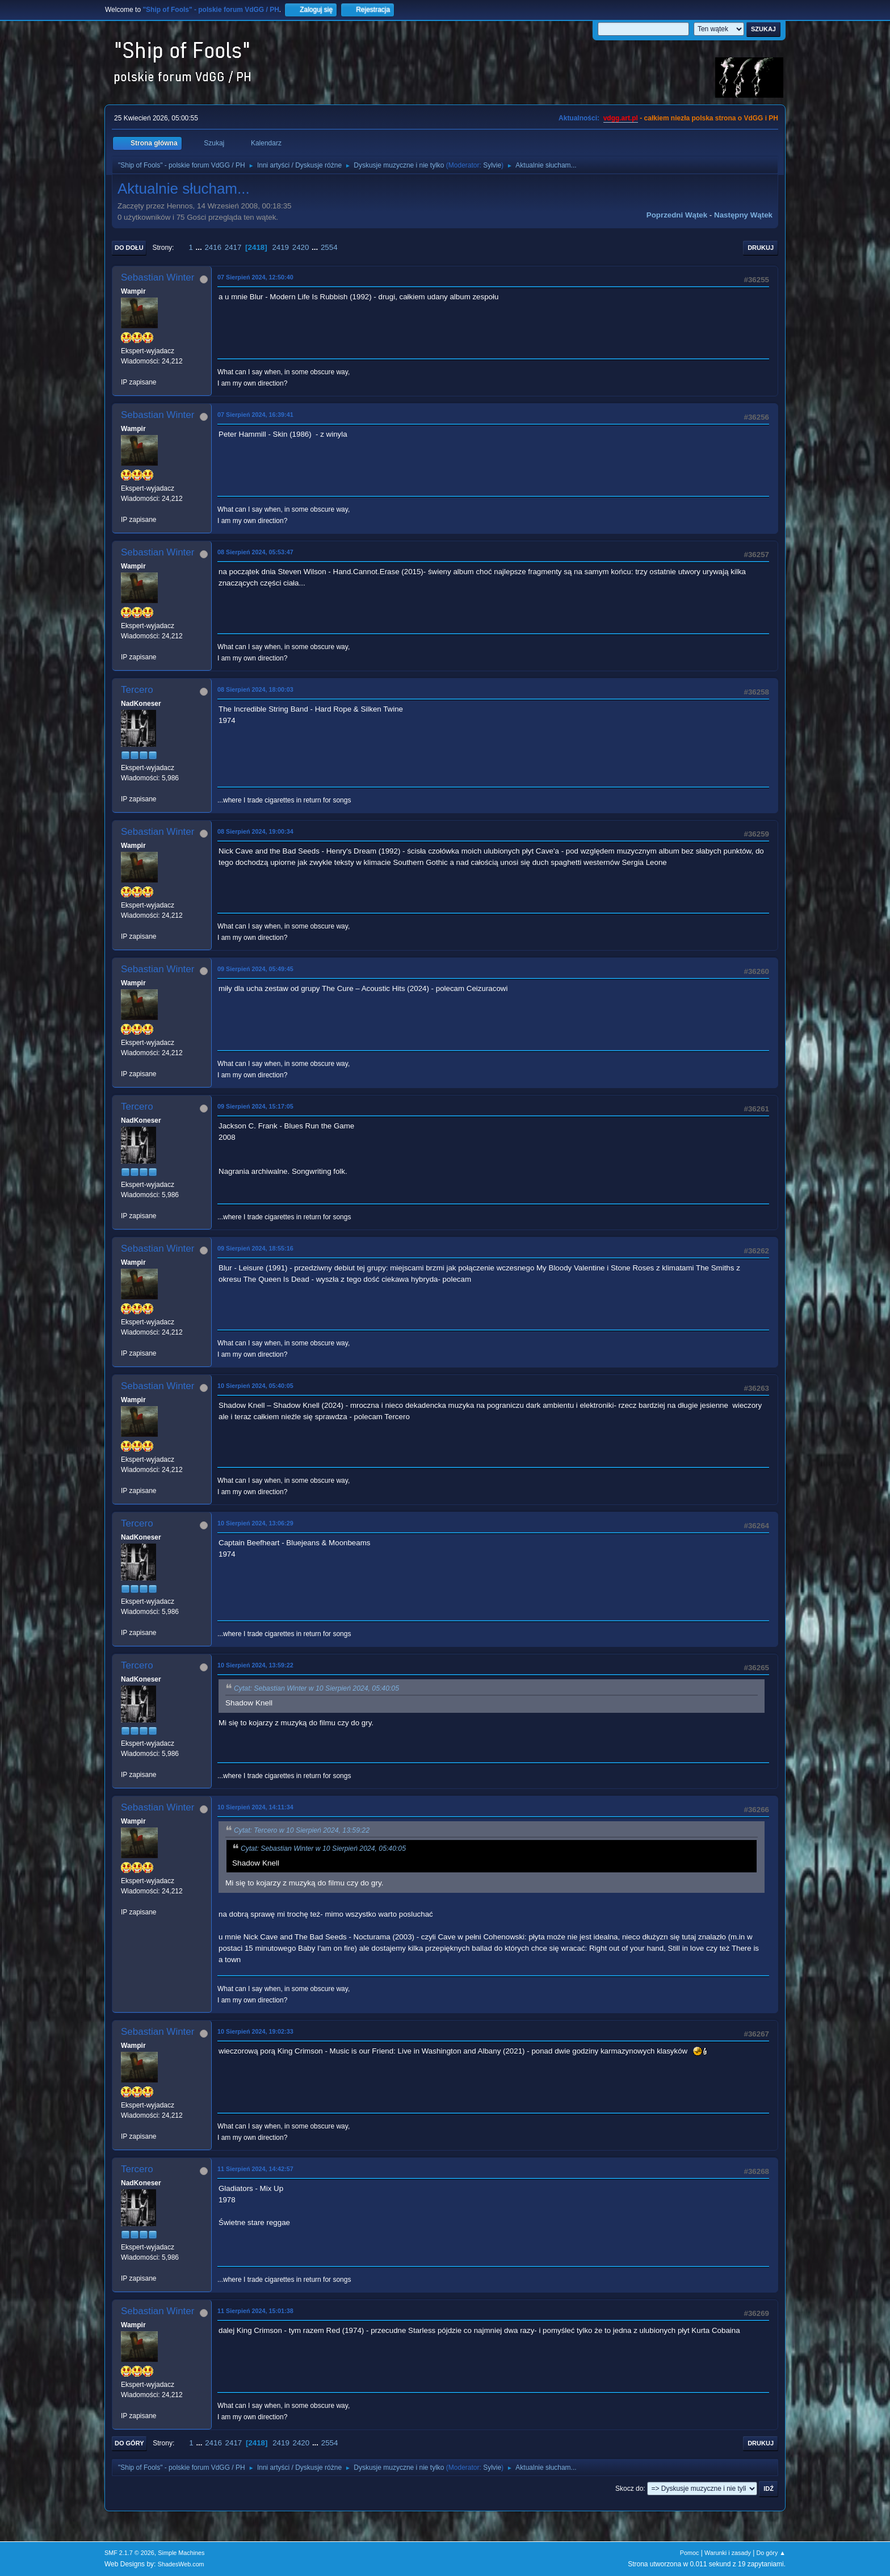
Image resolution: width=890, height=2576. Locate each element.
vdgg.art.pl (620, 118)
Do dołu (129, 247)
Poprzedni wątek (676, 215)
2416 (212, 247)
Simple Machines (181, 2552)
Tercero (137, 689)
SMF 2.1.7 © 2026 (129, 2552)
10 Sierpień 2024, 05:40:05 (255, 1385)
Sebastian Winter (157, 277)
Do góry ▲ (771, 2552)
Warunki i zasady (727, 2552)
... (200, 247)
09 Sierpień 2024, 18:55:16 (255, 1248)
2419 (280, 247)
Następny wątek (743, 215)
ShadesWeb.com (181, 2564)
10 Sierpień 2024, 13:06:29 (255, 1523)
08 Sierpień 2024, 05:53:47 (255, 552)
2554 (329, 247)
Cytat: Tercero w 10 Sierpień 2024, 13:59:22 (302, 1830)
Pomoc (689, 2552)
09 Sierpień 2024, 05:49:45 (255, 968)
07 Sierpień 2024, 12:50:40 (255, 277)
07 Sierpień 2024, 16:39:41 (255, 414)
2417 (233, 247)
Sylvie (492, 165)
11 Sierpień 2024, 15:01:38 (255, 2310)
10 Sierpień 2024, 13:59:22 (255, 1665)
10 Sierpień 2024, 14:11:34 (255, 1807)
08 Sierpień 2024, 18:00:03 (255, 689)
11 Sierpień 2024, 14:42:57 (255, 2168)
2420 (300, 247)
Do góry (129, 2443)
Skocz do (629, 2489)
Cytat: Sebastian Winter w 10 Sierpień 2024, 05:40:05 (316, 1688)
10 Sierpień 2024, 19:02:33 (255, 2031)
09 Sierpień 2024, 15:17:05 (255, 1106)
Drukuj (761, 247)
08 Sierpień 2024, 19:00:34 (255, 831)
